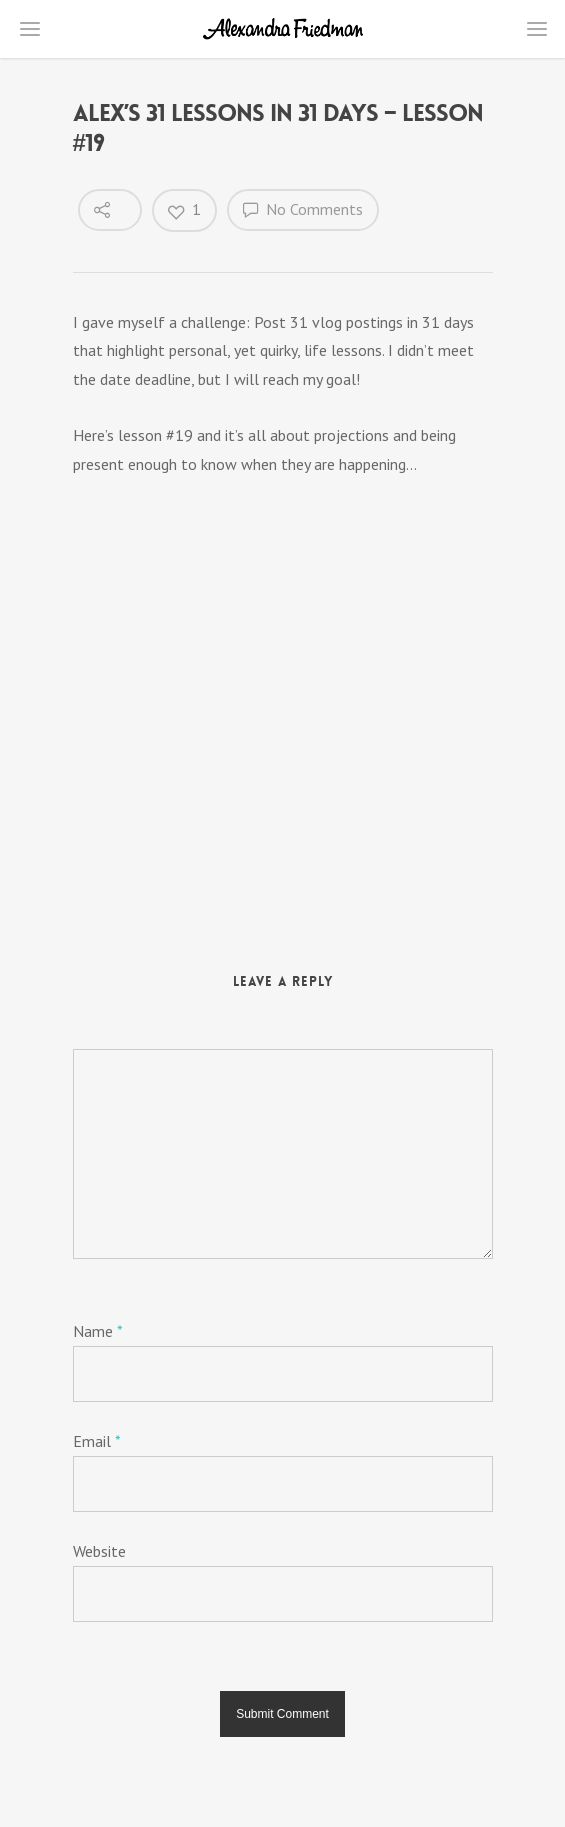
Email (97, 1441)
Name (97, 1331)
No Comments (303, 209)
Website (99, 1551)
